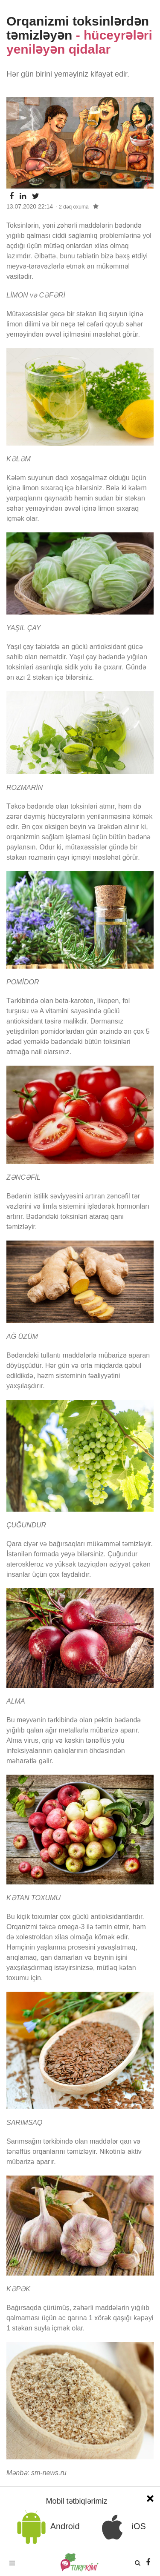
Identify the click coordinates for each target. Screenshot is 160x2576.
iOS (120, 2527)
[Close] (150, 2497)
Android (46, 2527)
